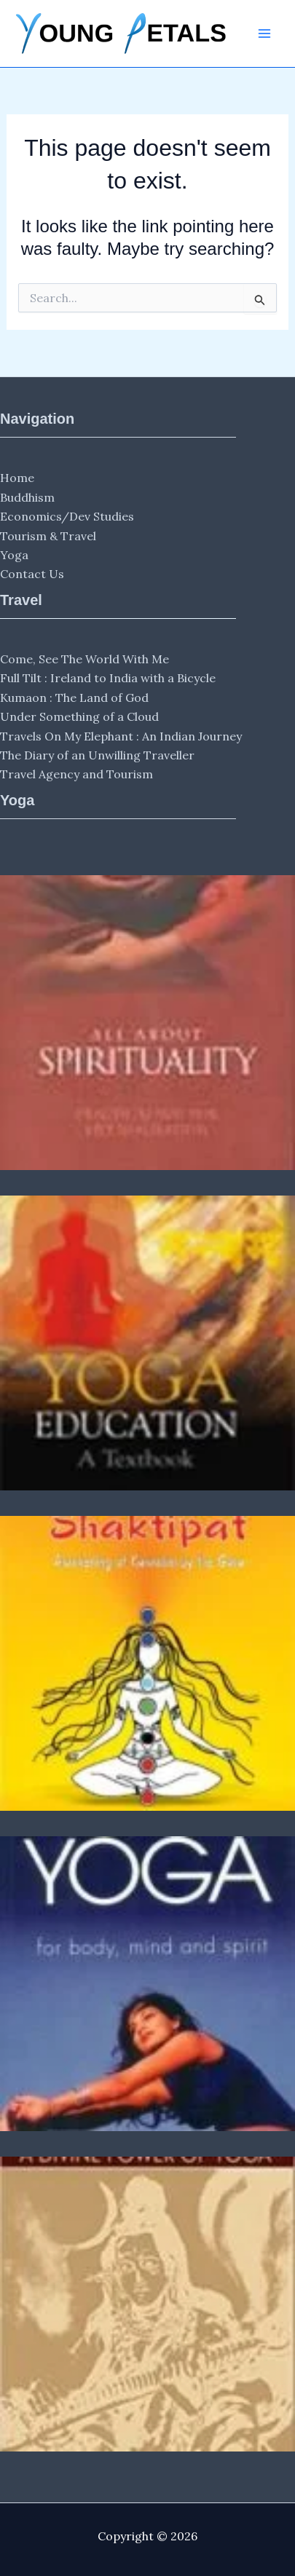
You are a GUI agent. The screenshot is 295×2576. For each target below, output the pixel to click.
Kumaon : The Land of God (74, 697)
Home (17, 477)
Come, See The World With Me (84, 659)
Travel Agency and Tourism (76, 774)
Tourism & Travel (48, 536)
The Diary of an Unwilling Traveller (97, 755)
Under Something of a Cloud (79, 716)
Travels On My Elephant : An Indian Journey (121, 736)
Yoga (14, 555)
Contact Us (32, 573)
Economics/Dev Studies (67, 516)
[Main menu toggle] (264, 33)
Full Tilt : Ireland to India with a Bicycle (108, 678)
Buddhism (27, 497)
